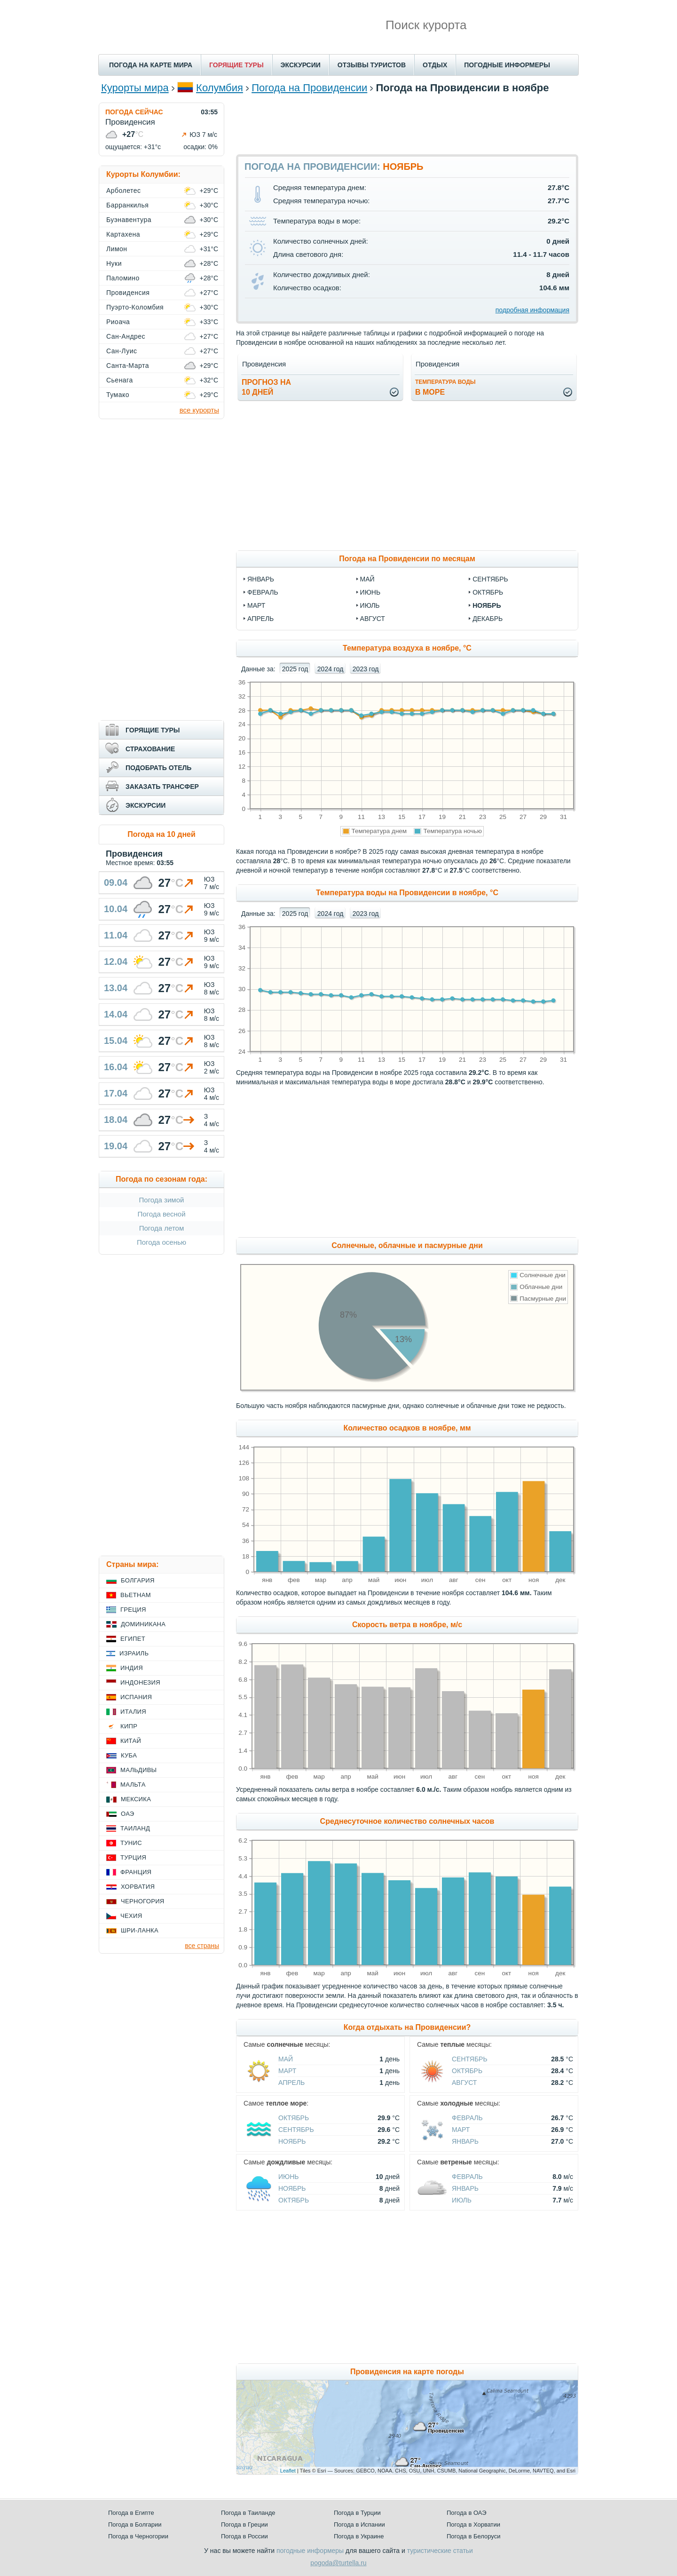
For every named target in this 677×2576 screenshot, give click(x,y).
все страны (202, 1945)
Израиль (134, 1653)
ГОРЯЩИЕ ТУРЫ (236, 65)
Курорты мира (135, 88)
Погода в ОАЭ (466, 2512)
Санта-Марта (127, 365)
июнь (370, 592)
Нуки (114, 263)
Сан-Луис (121, 351)
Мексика (136, 1799)
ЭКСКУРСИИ (301, 65)
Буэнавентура (128, 219)
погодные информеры (310, 2550)
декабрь (487, 618)
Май (285, 2059)
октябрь (487, 592)
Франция (135, 1872)
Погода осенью (161, 1242)
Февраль (467, 2118)
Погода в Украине (359, 2536)
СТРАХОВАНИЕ (150, 749)
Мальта (133, 1784)
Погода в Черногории (138, 2536)
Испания (136, 1697)
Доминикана (143, 1624)
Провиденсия (128, 292)
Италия (133, 1711)
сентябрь (490, 579)
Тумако (117, 394)
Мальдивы (138, 1769)
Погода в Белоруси (473, 2536)
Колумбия (219, 88)
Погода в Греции (244, 2524)
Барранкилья (127, 205)
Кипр (128, 1726)
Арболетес (123, 190)
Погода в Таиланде (248, 2512)
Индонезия (140, 1682)
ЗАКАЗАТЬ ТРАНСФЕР (162, 786)
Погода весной (161, 1214)
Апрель (291, 2082)
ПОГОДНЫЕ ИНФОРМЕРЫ (507, 65)
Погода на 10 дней (161, 834)
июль (370, 605)
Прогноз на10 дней (266, 387)
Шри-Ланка (139, 1930)
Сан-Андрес (125, 336)
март (256, 605)
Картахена (123, 234)
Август (464, 2082)
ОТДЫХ (435, 65)
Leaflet (288, 2470)
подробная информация (532, 310)
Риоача (118, 322)
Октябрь (467, 2071)
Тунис (131, 1842)
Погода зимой (161, 1200)
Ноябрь (292, 2141)
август (372, 618)
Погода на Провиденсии (309, 88)
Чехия (131, 1915)
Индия (131, 1667)
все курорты (199, 410)
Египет (132, 1638)
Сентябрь (470, 2059)
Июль (462, 2200)
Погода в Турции (357, 2512)
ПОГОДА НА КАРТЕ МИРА (150, 65)
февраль (262, 592)
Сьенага (119, 380)
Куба (129, 1755)
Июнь (288, 2176)
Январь (465, 2141)
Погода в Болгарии (134, 2524)
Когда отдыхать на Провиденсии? (407, 2027)
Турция (133, 1857)
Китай (130, 1740)
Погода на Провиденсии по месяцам (407, 559)
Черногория (143, 1901)
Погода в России (244, 2536)
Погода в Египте (131, 2512)
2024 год (330, 669)
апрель (260, 618)
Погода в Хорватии (473, 2524)
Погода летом (161, 1228)
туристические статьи (440, 2550)
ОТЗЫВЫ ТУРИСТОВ (372, 65)
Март (287, 2071)
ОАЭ (127, 1813)
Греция (133, 1609)
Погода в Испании (359, 2524)
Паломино (123, 278)
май (367, 579)
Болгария (138, 1580)
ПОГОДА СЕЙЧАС (134, 112)
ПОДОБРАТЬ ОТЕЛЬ (158, 767)
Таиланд (135, 1828)
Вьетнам (135, 1594)
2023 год (365, 669)
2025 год (295, 669)
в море (445, 387)
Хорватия (138, 1886)
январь (260, 579)
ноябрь (486, 605)
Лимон (116, 249)
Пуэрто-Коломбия (135, 307)
